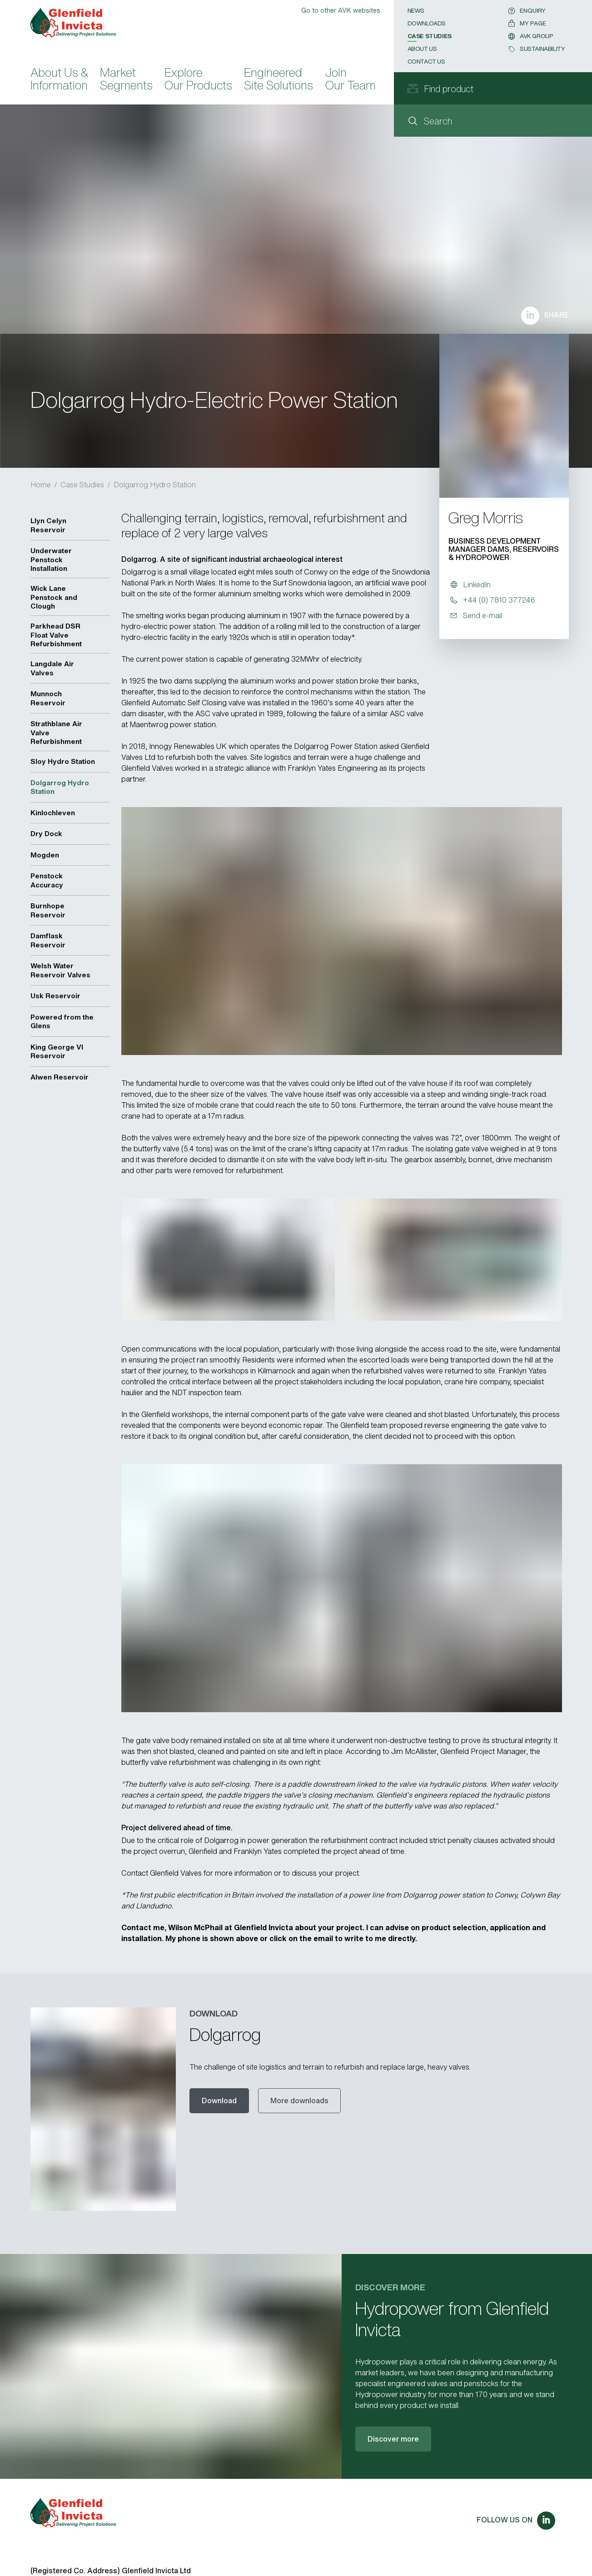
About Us (422, 49)
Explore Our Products (198, 80)
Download (219, 2100)
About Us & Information (59, 80)
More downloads (299, 2100)
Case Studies (430, 36)
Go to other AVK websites (340, 10)
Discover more (393, 2438)
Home (40, 484)
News (416, 10)
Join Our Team (350, 80)
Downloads (427, 23)
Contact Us (426, 61)
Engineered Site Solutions (278, 80)
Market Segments (126, 80)
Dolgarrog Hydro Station (155, 484)
